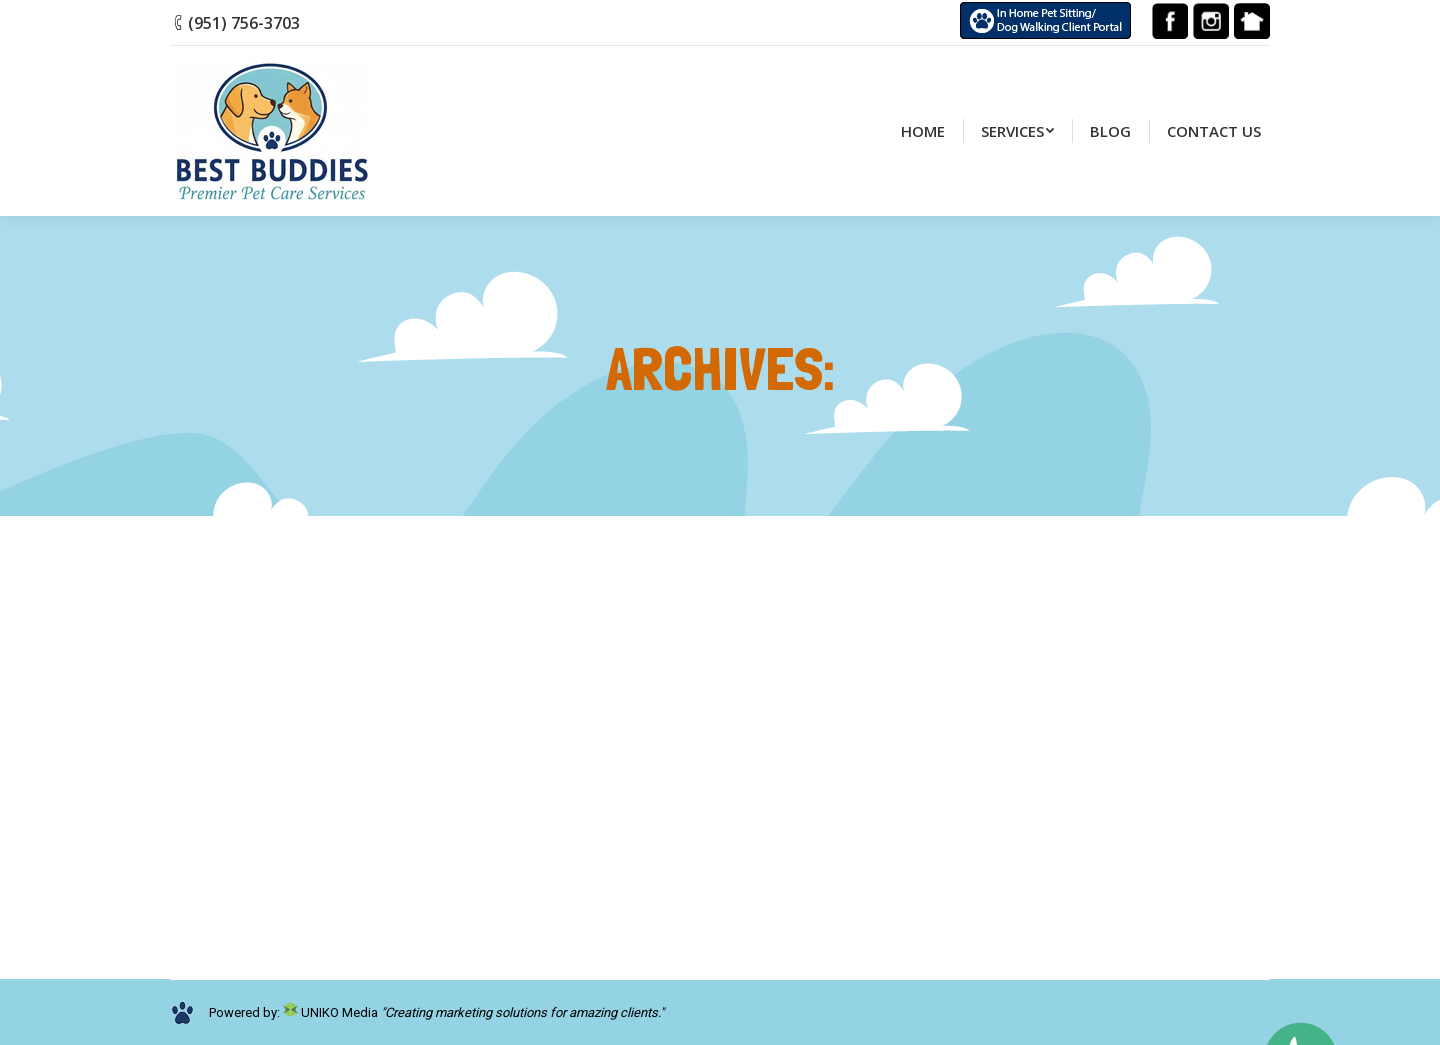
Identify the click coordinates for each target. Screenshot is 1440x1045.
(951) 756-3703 (244, 23)
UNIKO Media (330, 1012)
